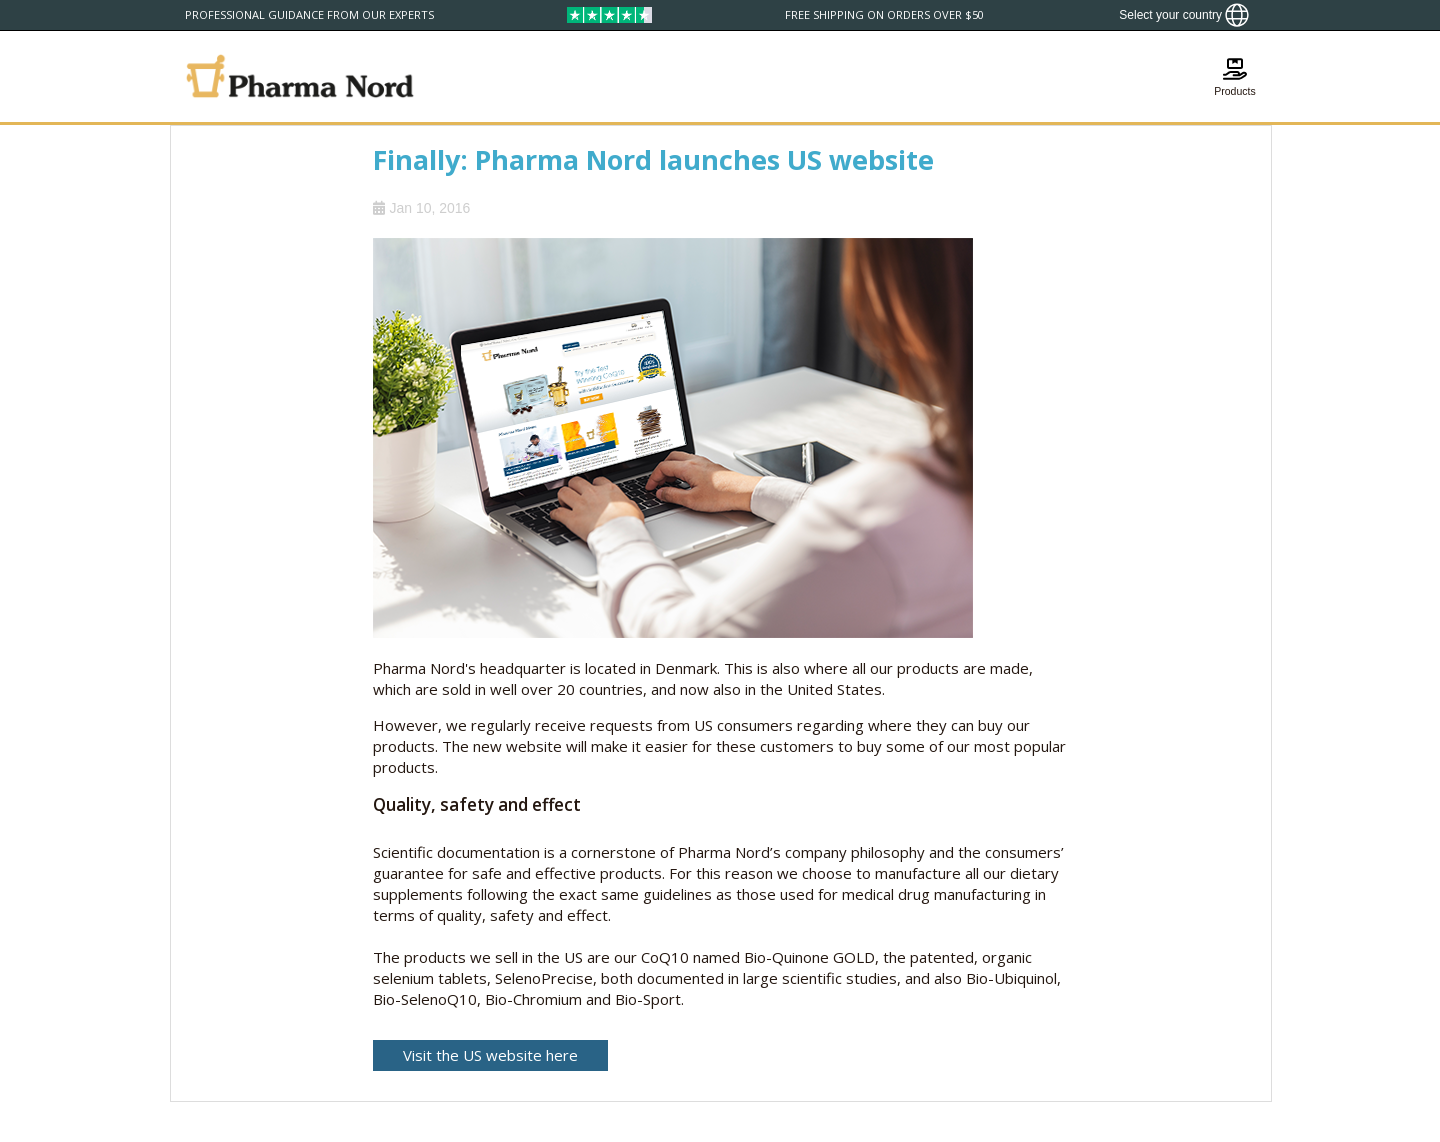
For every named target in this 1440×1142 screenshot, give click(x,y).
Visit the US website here (490, 1055)
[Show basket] (1235, 76)
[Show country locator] (1184, 15)
